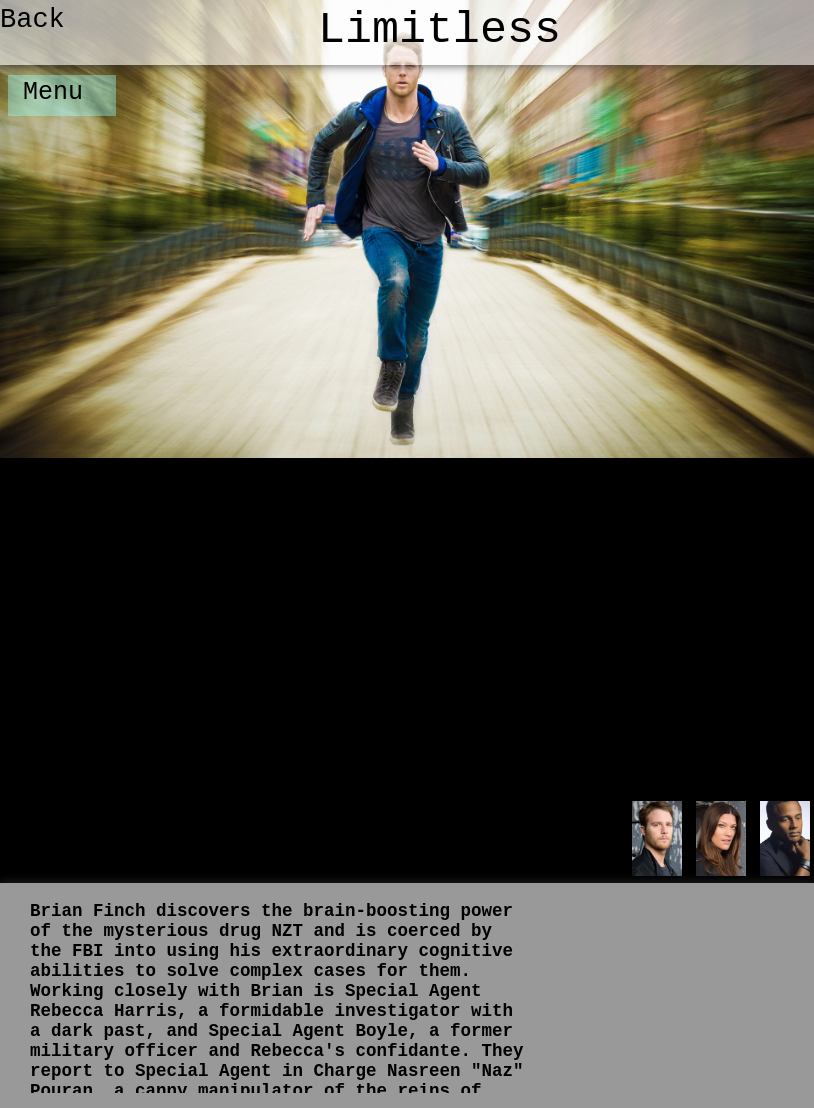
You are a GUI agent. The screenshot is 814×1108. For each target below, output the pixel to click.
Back (32, 20)
